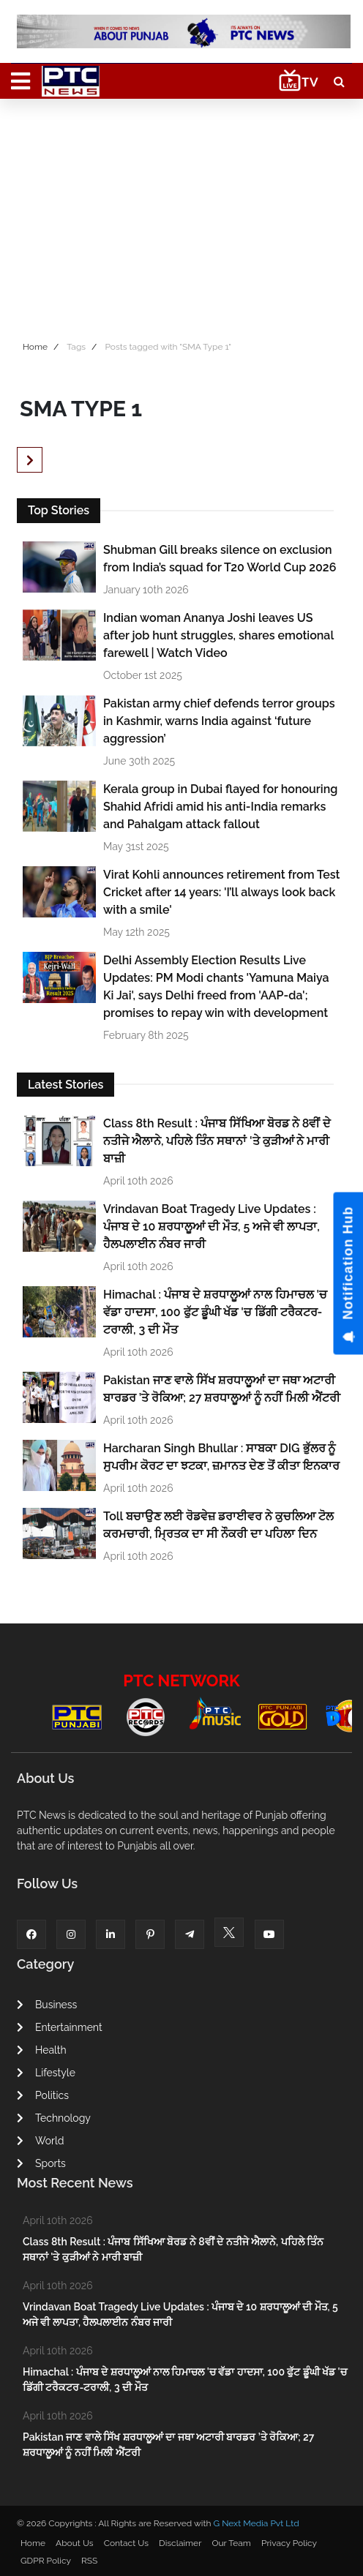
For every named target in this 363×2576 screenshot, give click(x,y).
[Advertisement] (181, 215)
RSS (89, 2561)
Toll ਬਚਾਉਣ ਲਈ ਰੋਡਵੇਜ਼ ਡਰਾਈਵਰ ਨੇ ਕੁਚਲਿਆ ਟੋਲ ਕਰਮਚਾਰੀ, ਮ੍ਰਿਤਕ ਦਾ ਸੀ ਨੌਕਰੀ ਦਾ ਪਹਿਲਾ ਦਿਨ (218, 1525)
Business (47, 2004)
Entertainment (59, 2027)
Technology (54, 2118)
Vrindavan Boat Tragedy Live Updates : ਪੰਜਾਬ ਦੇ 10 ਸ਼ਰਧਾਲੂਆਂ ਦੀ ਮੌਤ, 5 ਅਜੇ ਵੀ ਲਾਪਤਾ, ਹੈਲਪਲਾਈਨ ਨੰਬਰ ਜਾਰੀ (211, 1226)
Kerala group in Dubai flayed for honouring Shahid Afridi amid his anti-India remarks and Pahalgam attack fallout (220, 806)
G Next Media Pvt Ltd (256, 2523)
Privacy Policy (289, 2543)
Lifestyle (46, 2073)
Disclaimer (180, 2543)
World (40, 2141)
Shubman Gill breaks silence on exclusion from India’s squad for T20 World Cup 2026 (219, 558)
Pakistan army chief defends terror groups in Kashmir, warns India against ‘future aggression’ (219, 721)
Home (35, 347)
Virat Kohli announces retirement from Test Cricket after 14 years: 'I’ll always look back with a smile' (221, 892)
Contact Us (126, 2543)
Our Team (231, 2543)
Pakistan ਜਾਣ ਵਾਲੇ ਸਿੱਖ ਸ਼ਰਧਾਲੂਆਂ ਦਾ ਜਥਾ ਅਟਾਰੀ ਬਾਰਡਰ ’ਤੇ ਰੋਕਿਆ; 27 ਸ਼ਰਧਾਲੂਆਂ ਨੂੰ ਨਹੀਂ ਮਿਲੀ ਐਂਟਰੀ (221, 1389)
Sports (41, 2163)
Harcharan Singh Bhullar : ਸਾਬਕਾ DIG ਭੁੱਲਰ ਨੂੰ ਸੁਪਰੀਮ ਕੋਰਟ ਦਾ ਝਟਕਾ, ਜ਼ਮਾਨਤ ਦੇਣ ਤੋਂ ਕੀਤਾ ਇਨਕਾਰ (221, 1457)
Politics (43, 2095)
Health (42, 2050)
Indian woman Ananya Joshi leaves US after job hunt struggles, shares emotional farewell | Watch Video (218, 635)
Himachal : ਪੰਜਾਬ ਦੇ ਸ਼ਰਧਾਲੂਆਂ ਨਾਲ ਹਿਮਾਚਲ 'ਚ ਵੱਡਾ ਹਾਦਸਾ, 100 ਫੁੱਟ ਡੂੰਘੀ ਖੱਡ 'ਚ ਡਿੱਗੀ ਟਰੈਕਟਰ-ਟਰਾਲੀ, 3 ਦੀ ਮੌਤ (215, 1312)
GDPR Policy (45, 2561)
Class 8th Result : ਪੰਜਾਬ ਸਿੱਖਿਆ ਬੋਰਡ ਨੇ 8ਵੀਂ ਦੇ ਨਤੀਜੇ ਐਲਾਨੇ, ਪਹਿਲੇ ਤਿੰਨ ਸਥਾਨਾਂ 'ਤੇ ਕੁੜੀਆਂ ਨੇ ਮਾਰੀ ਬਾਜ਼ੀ (217, 1140)
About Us (75, 2543)
